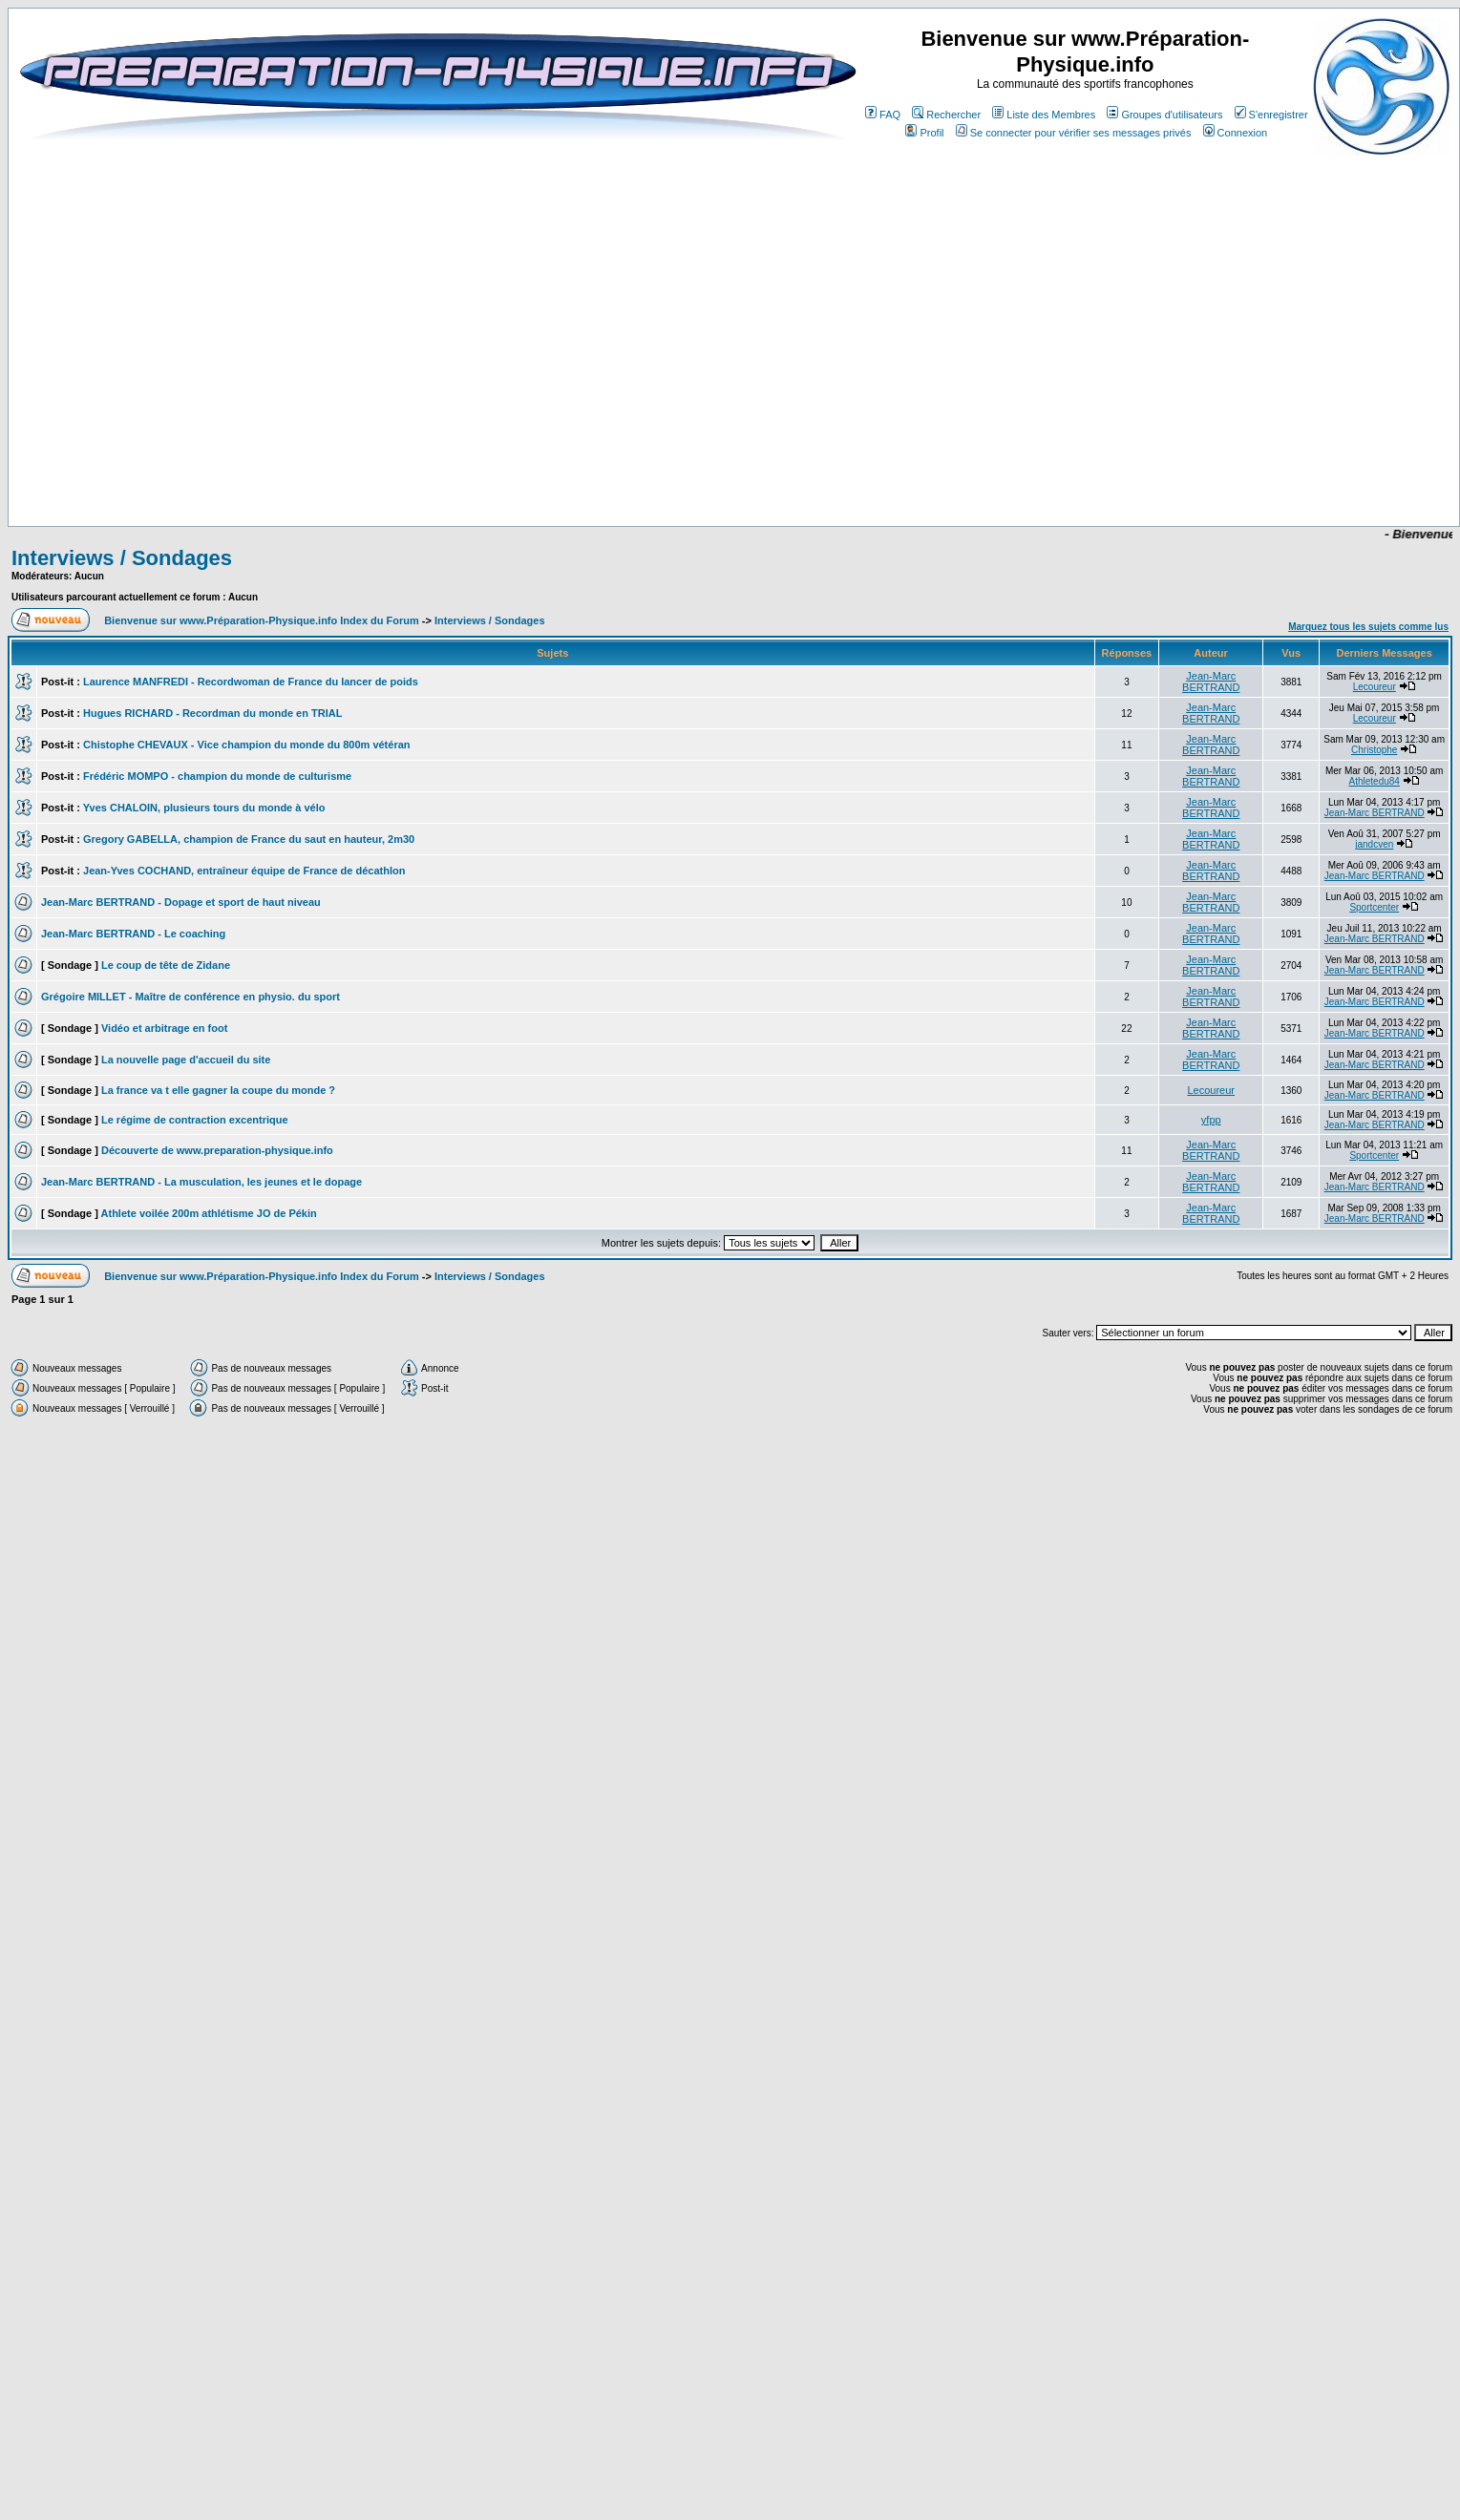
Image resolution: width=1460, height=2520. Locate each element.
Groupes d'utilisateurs (1164, 114)
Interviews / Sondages (121, 558)
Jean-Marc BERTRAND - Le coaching (133, 933)
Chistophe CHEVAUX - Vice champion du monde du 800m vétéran (247, 744)
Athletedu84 (1374, 781)
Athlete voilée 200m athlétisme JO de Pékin (209, 1213)
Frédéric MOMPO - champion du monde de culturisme (217, 776)
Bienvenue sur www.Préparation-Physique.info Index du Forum (261, 620)
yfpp (1211, 1119)
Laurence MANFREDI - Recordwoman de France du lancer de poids (250, 681)
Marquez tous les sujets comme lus (1368, 626)
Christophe (1374, 750)
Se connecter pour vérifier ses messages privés (1074, 132)
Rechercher (946, 114)
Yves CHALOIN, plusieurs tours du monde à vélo (204, 807)
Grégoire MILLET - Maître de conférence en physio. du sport (190, 996)
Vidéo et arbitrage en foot (164, 1028)
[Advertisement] (709, 470)
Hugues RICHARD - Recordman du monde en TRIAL (212, 713)
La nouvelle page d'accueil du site (185, 1059)
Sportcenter (1374, 907)
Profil (924, 132)
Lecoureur (1374, 687)
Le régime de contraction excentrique (194, 1119)
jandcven (1374, 844)
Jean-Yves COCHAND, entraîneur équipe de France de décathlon (244, 870)
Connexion (1235, 132)
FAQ (882, 114)
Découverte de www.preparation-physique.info (217, 1150)
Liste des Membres (1043, 114)
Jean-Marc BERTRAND (1210, 681)
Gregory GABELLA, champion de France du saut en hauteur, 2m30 (248, 839)
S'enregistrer (1271, 114)
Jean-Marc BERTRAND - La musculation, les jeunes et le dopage (201, 1181)
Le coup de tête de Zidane (165, 965)
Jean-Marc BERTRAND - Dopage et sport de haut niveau (181, 902)
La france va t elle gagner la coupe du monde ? (218, 1090)
